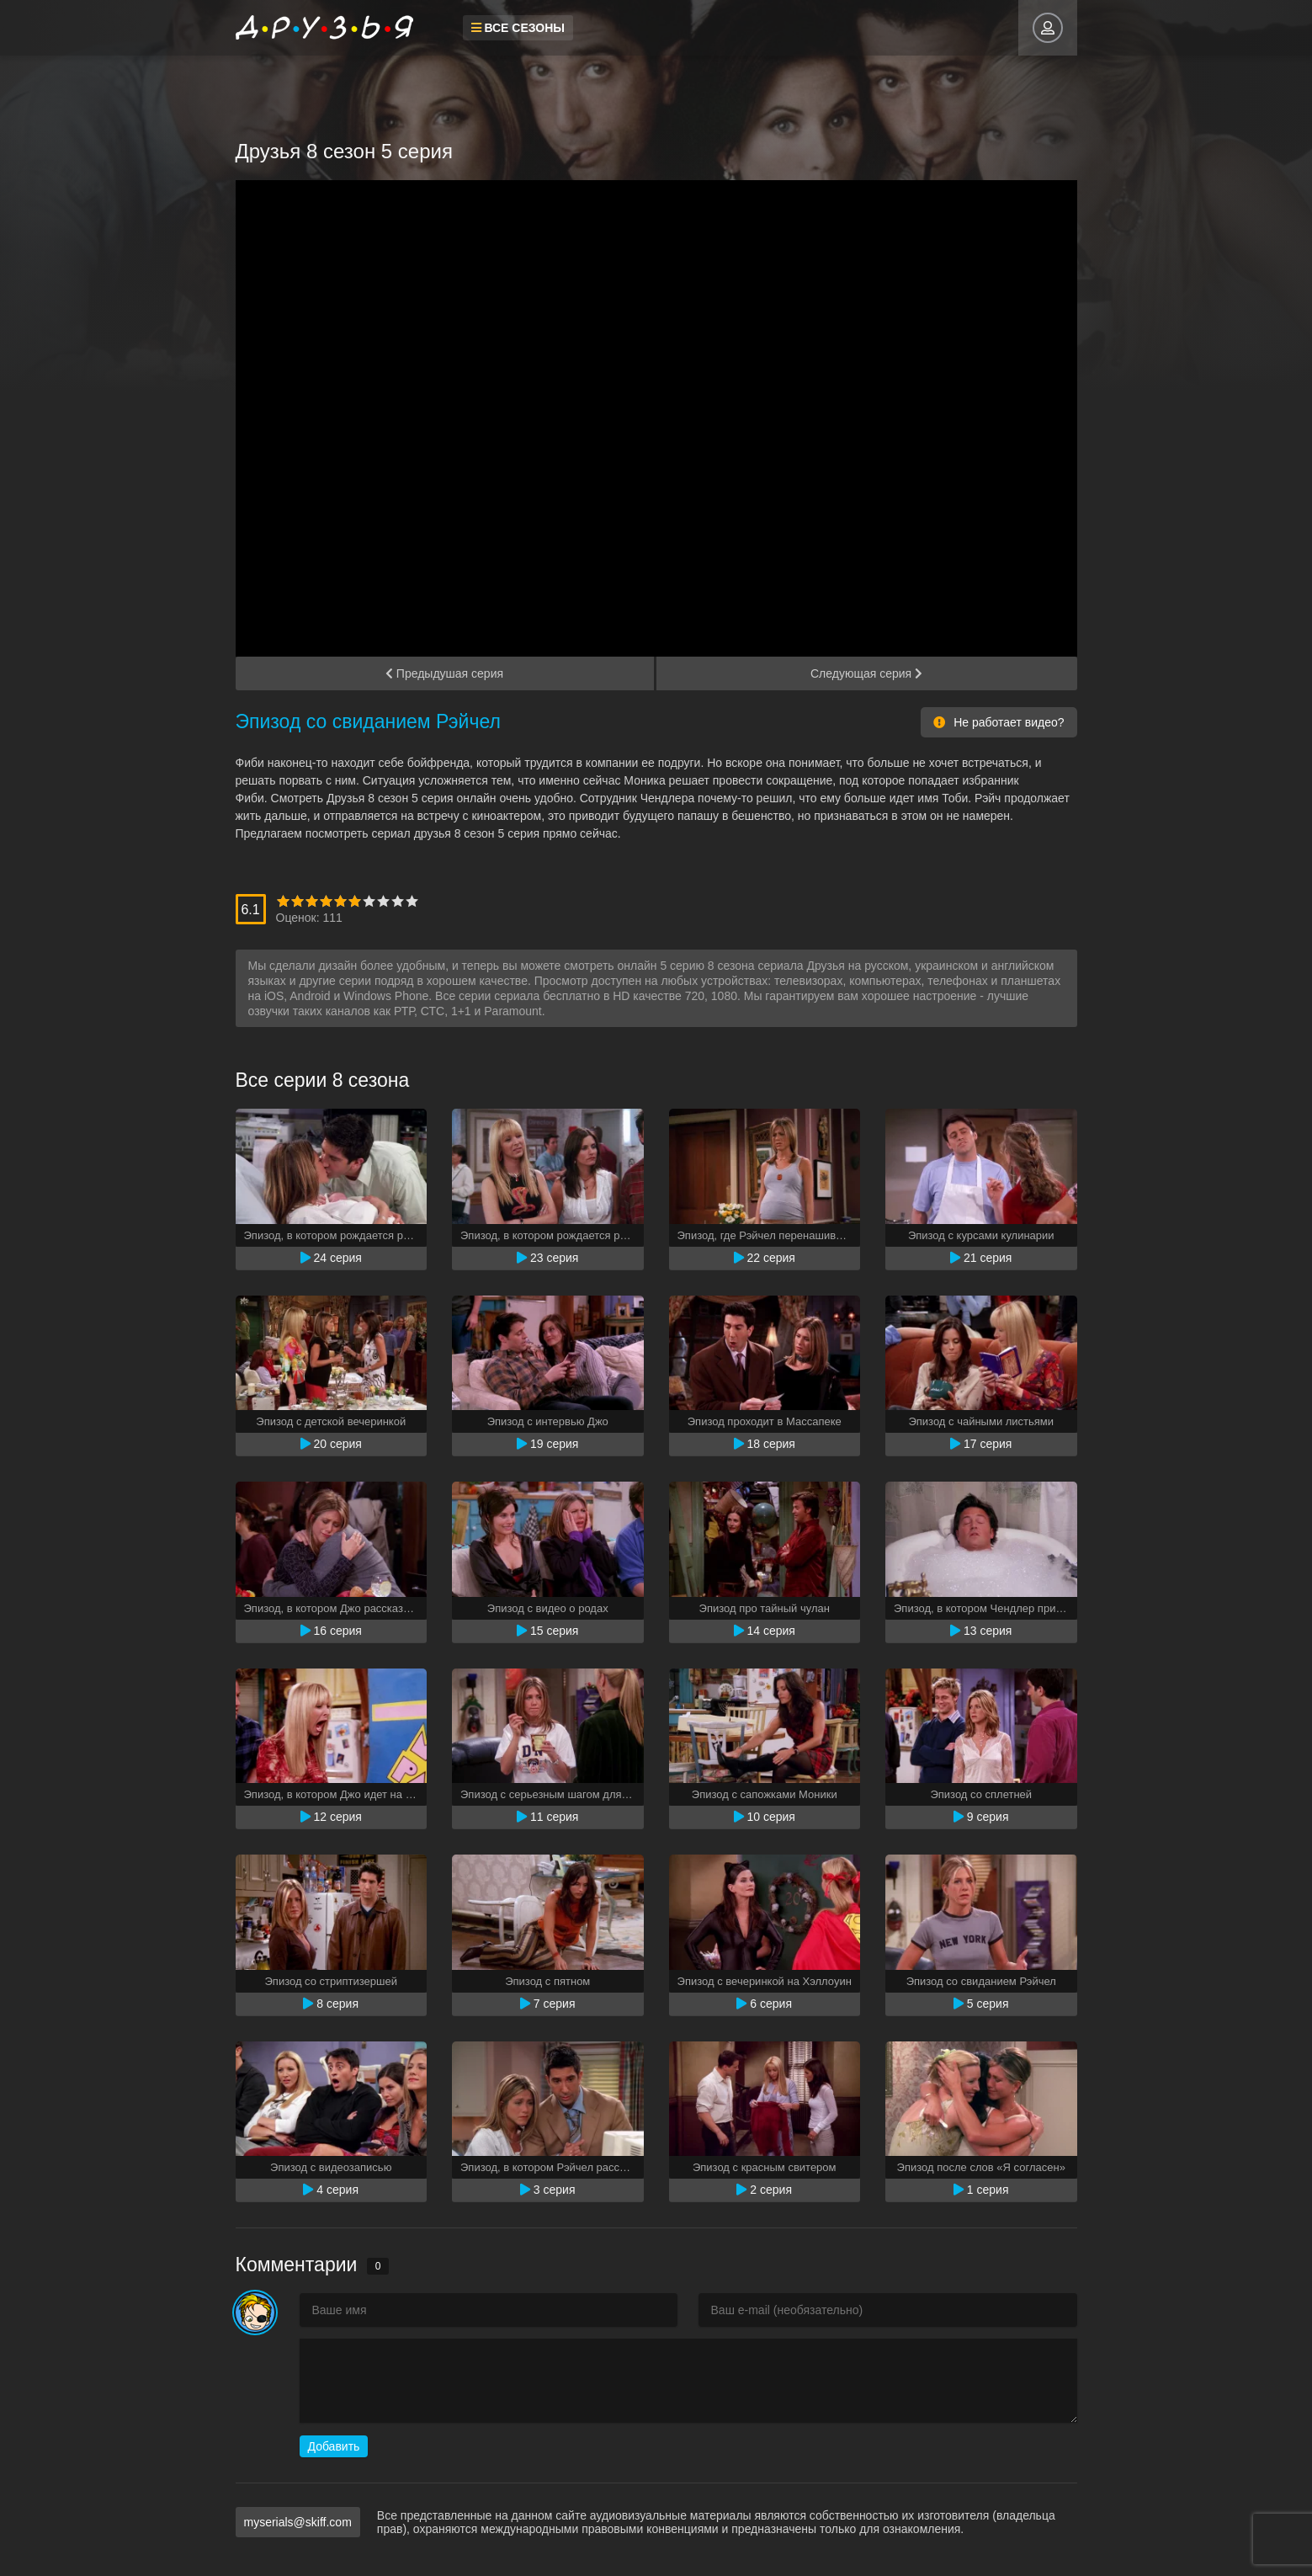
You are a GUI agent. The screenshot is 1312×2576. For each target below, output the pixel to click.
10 (412, 901)
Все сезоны (518, 28)
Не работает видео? (998, 722)
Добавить (334, 2446)
